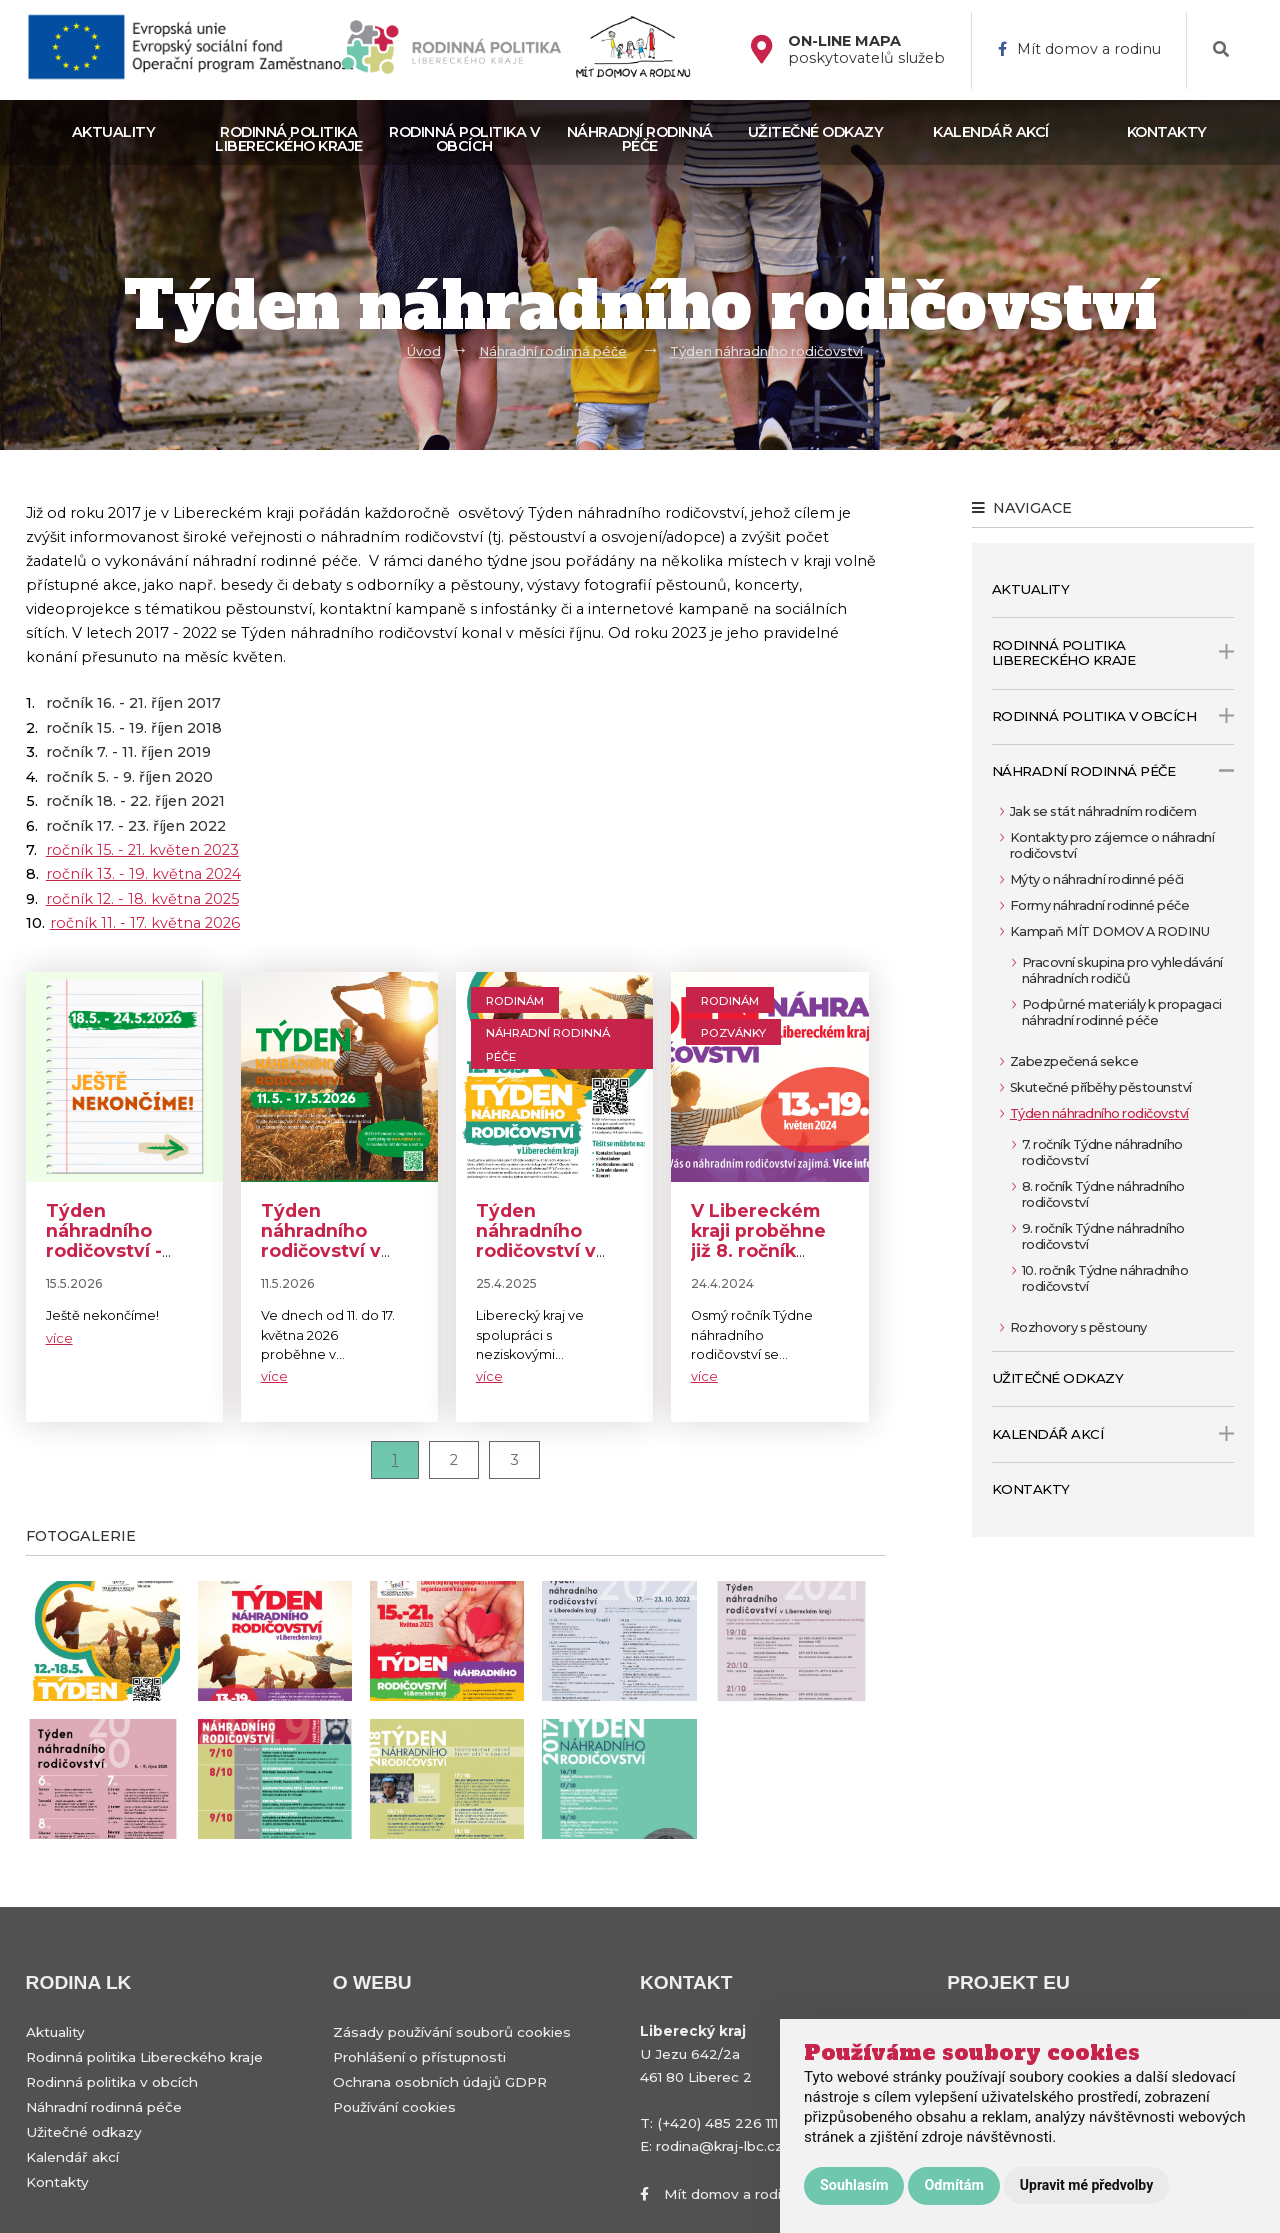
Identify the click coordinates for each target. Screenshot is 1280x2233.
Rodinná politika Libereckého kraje (289, 139)
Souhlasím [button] (854, 2185)
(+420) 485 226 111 (717, 2123)
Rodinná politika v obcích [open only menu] (1113, 716)
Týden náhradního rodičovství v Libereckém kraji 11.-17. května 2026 (338, 1261)
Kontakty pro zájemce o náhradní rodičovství (1112, 845)
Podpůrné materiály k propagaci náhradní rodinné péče (1122, 1012)
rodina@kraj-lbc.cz (719, 2146)
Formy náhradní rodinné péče (1100, 905)
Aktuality (114, 132)
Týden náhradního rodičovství (766, 351)
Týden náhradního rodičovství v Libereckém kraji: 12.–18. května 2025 (536, 1261)
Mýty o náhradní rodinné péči (1097, 879)
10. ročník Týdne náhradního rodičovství (1105, 1278)
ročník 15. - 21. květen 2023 (142, 850)
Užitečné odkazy (816, 132)
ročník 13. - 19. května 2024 (143, 874)
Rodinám (515, 1001)
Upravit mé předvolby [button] (1086, 2185)
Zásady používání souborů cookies (452, 2032)
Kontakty (1167, 132)
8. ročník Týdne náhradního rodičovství (1103, 1194)
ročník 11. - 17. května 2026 (145, 923)
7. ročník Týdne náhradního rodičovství (1102, 1152)
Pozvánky (733, 1033)
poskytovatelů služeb (866, 50)
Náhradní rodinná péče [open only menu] (1113, 771)
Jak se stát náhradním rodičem (1103, 811)
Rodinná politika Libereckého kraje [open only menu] (1113, 653)
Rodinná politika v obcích (464, 139)
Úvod (424, 351)
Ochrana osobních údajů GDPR (440, 2082)
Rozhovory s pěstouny (1078, 1327)
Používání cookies (394, 2107)
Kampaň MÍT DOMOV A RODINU (1110, 931)
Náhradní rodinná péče (640, 139)
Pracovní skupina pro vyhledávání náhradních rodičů (1122, 970)
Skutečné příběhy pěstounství (1101, 1087)
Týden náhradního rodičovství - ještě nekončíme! (104, 1251)
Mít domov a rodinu (1079, 49)
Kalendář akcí (991, 132)
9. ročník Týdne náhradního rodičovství (1103, 1236)
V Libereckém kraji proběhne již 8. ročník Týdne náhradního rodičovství (758, 1261)
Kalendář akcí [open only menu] (1113, 1434)
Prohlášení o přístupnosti (419, 2057)
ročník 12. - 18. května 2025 (142, 899)
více (59, 1338)
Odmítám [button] (953, 2185)
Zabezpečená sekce (1074, 1061)
